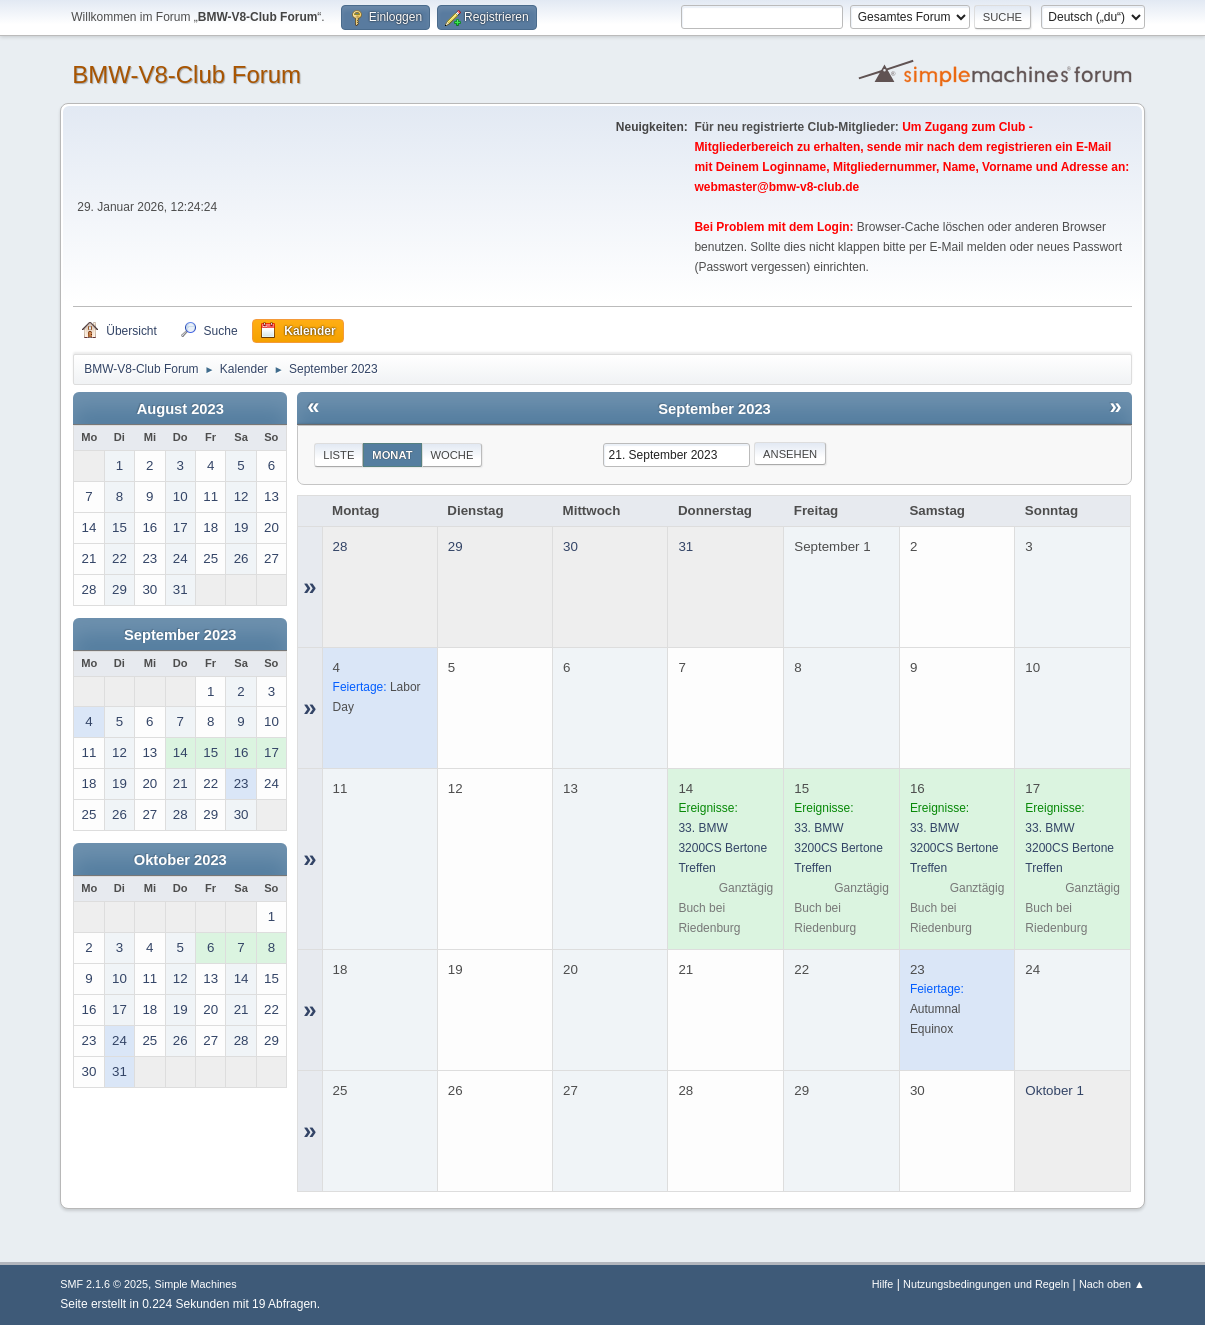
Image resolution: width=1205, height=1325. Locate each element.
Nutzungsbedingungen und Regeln (986, 1284)
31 (685, 546)
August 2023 (180, 409)
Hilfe (883, 1284)
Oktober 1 (1054, 1090)
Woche (452, 455)
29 (455, 546)
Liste (338, 455)
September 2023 (180, 635)
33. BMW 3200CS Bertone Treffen (722, 848)
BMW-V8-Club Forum (186, 74)
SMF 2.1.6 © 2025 (104, 1284)
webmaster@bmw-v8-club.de (776, 187)
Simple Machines (196, 1284)
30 (570, 546)
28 (340, 546)
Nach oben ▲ (1112, 1284)
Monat (392, 455)
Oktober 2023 (180, 860)
